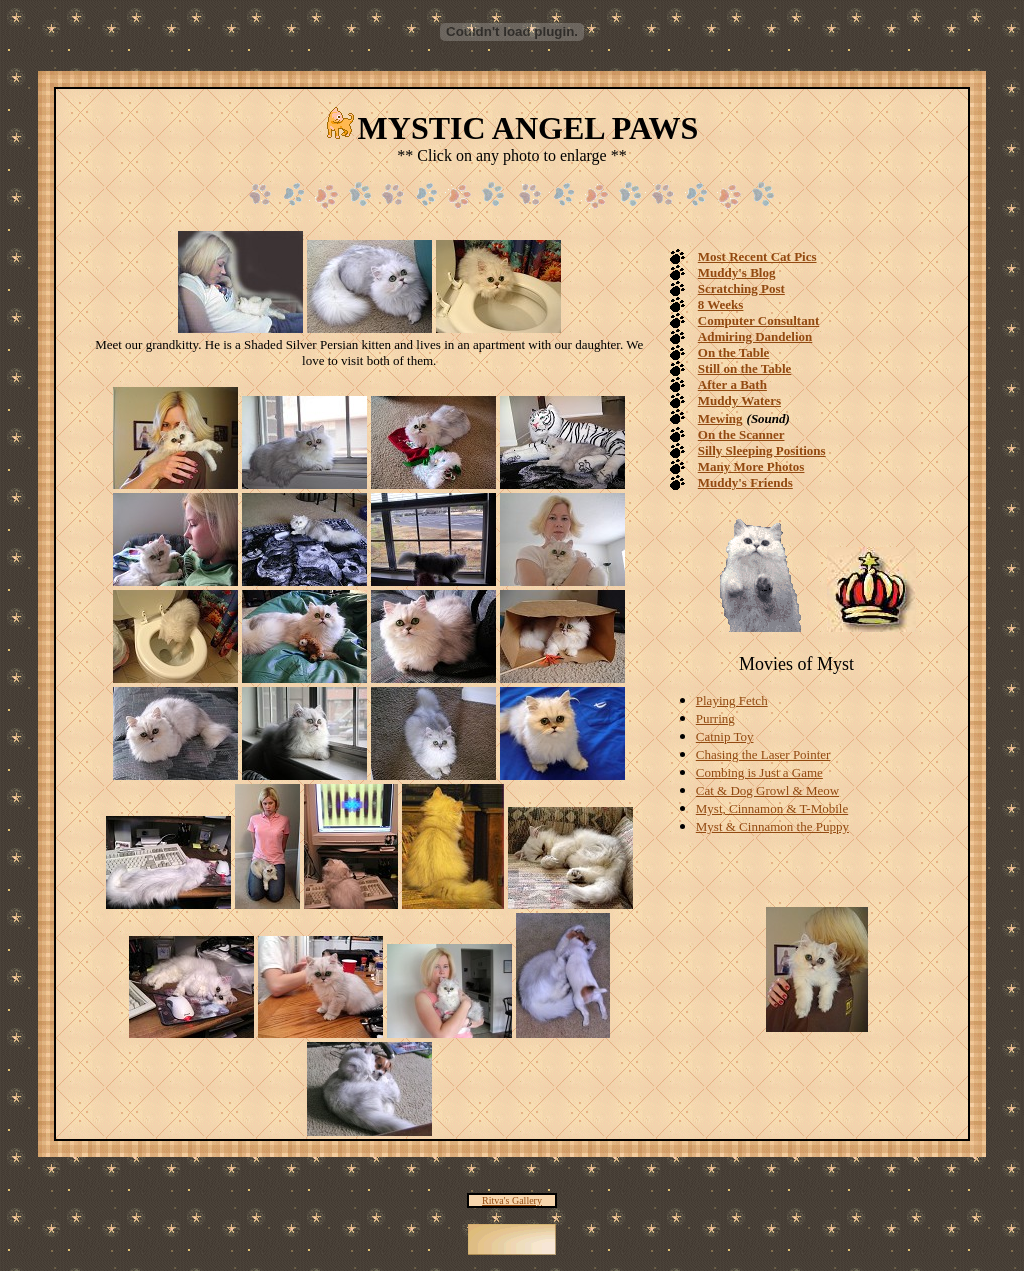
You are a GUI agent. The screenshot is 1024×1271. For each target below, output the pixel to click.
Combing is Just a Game (759, 772)
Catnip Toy (725, 736)
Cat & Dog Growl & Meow (767, 790)
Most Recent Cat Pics (757, 256)
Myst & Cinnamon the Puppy (772, 826)
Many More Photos (751, 466)
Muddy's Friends (745, 482)
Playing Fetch (732, 700)
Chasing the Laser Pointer (763, 754)
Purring (715, 718)
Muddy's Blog (737, 272)
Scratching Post (741, 288)
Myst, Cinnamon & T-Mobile (772, 808)
